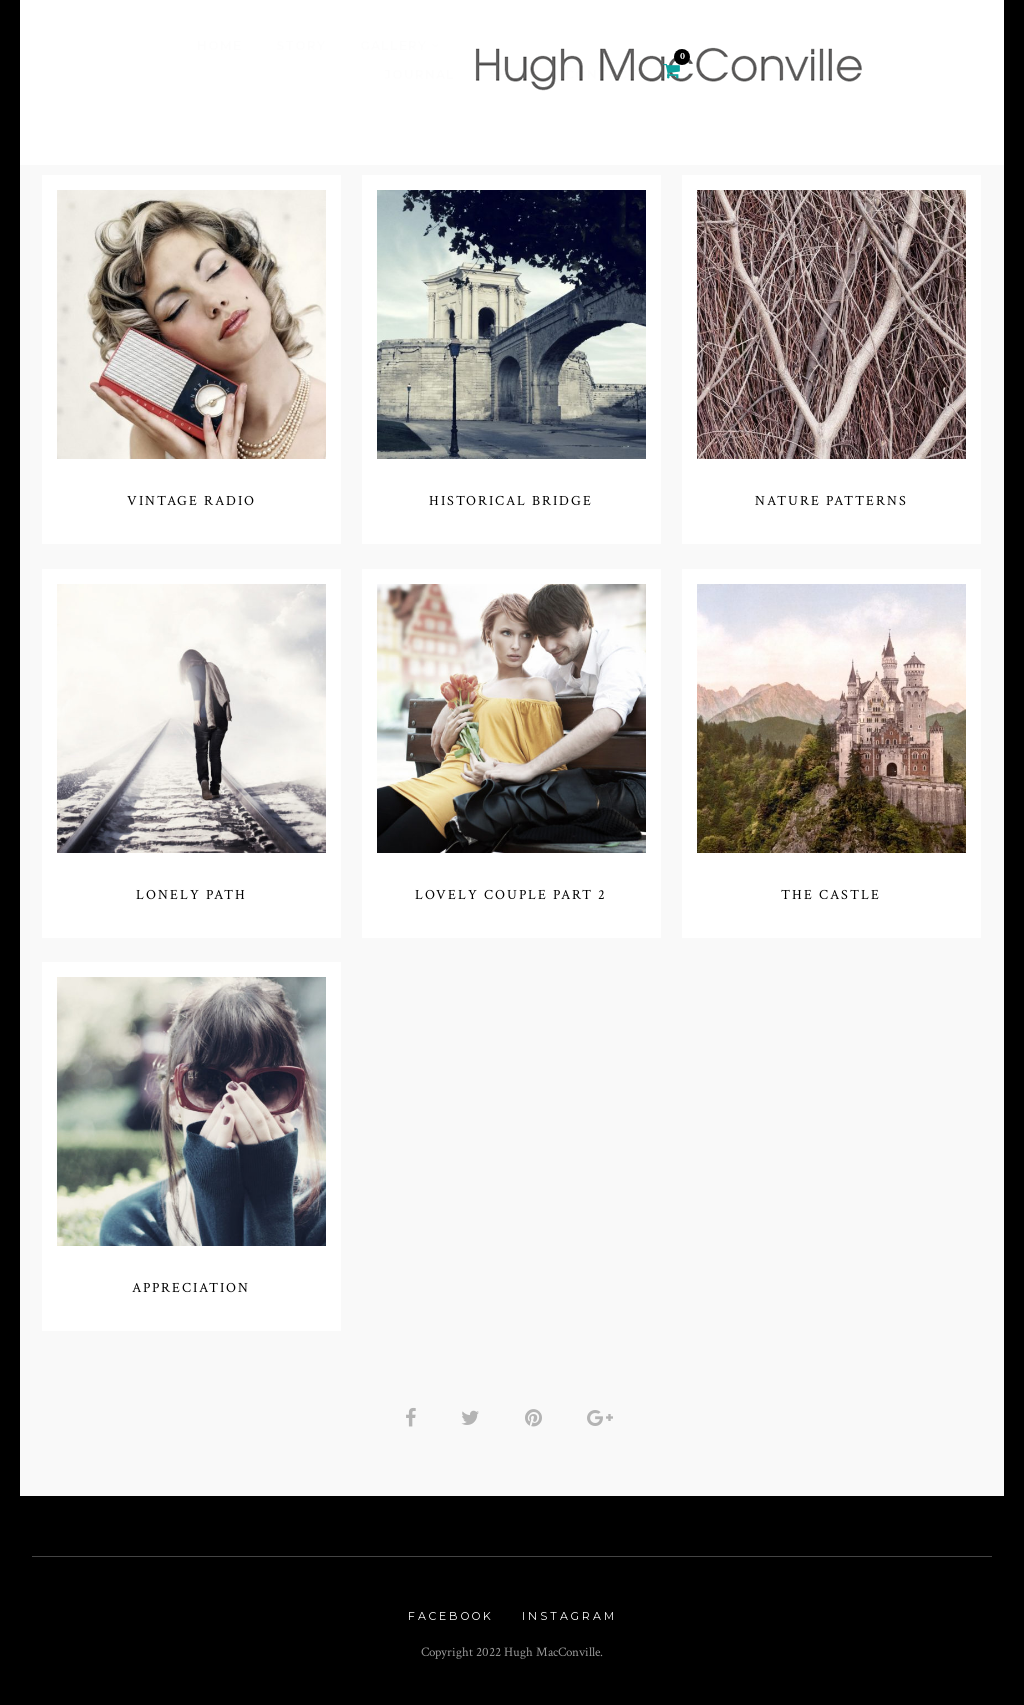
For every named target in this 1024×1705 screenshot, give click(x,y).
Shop (510, 74)
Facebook (451, 1616)
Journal (419, 74)
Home (219, 45)
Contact (601, 74)
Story (301, 45)
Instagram (569, 1616)
